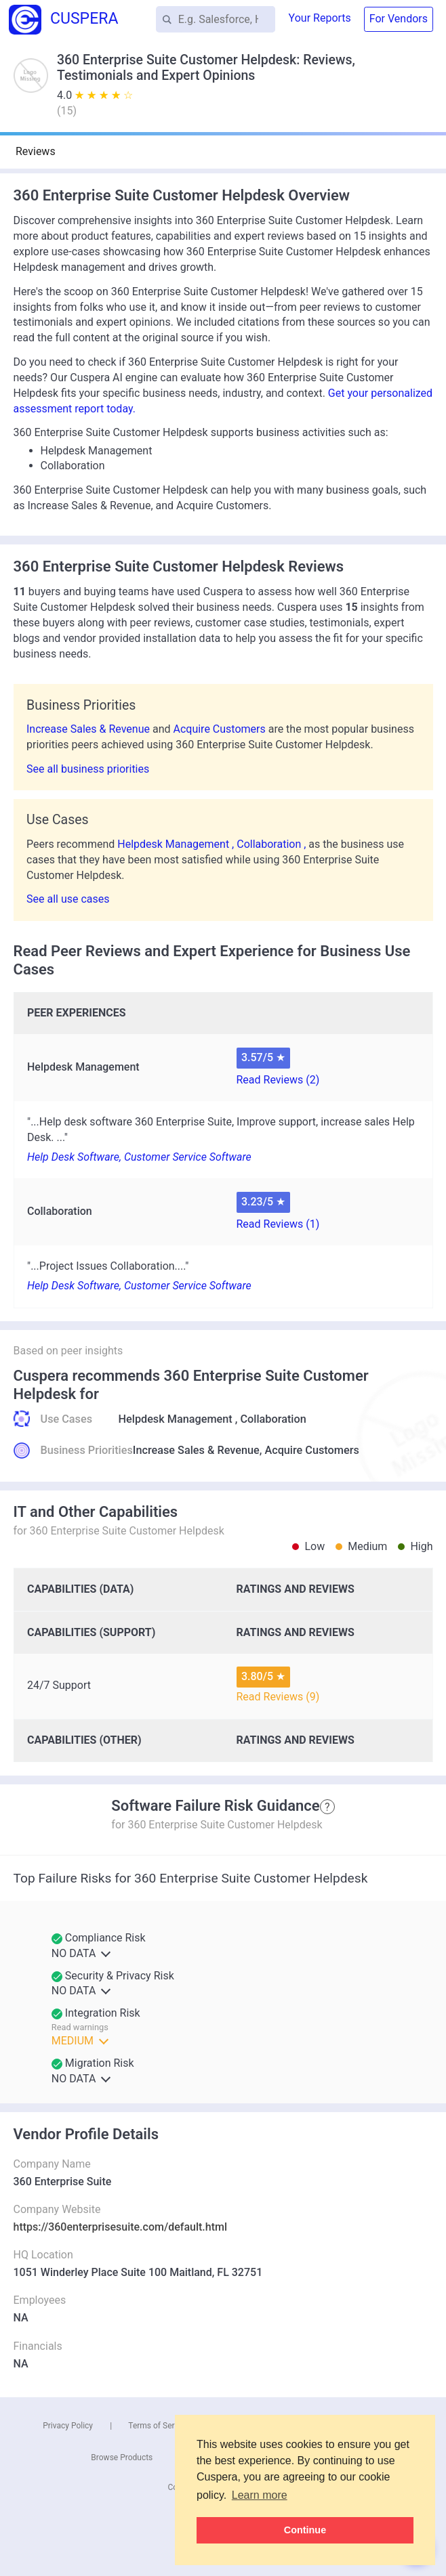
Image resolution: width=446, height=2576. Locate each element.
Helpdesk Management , (177, 844)
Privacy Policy (68, 2425)
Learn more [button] (259, 2495)
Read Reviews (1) (278, 1224)
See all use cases (68, 899)
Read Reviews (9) (278, 1696)
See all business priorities (87, 769)
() (67, 110)
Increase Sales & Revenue (89, 729)
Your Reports (320, 18)
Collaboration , (272, 844)
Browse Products (122, 2457)
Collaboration (273, 1419)
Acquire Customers (220, 729)
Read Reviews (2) (278, 1079)
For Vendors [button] (398, 18)
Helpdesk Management (175, 1419)
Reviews (36, 151)
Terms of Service (158, 2425)
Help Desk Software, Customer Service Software (139, 1157)
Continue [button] (305, 2530)
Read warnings (80, 2027)
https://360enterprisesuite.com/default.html (121, 2226)
